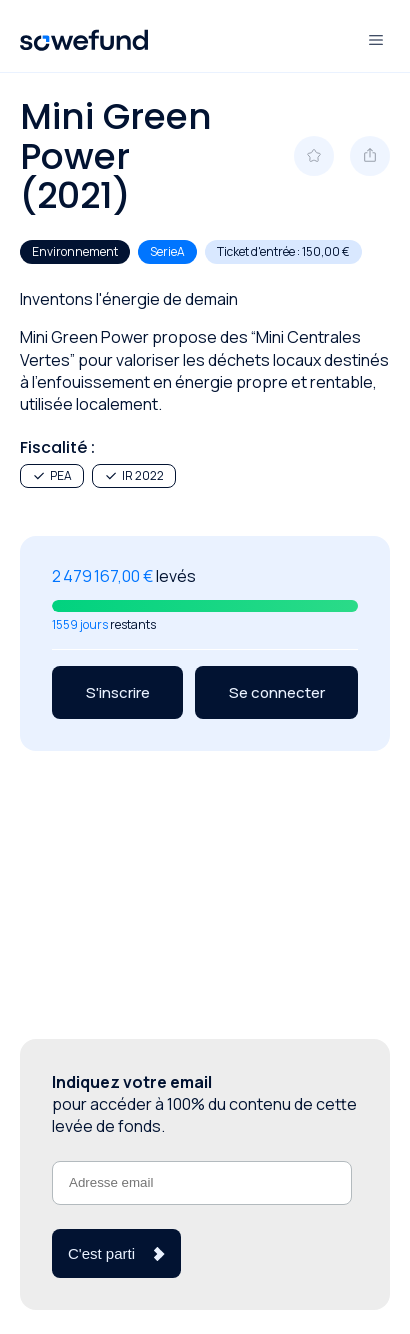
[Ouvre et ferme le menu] (376, 40)
